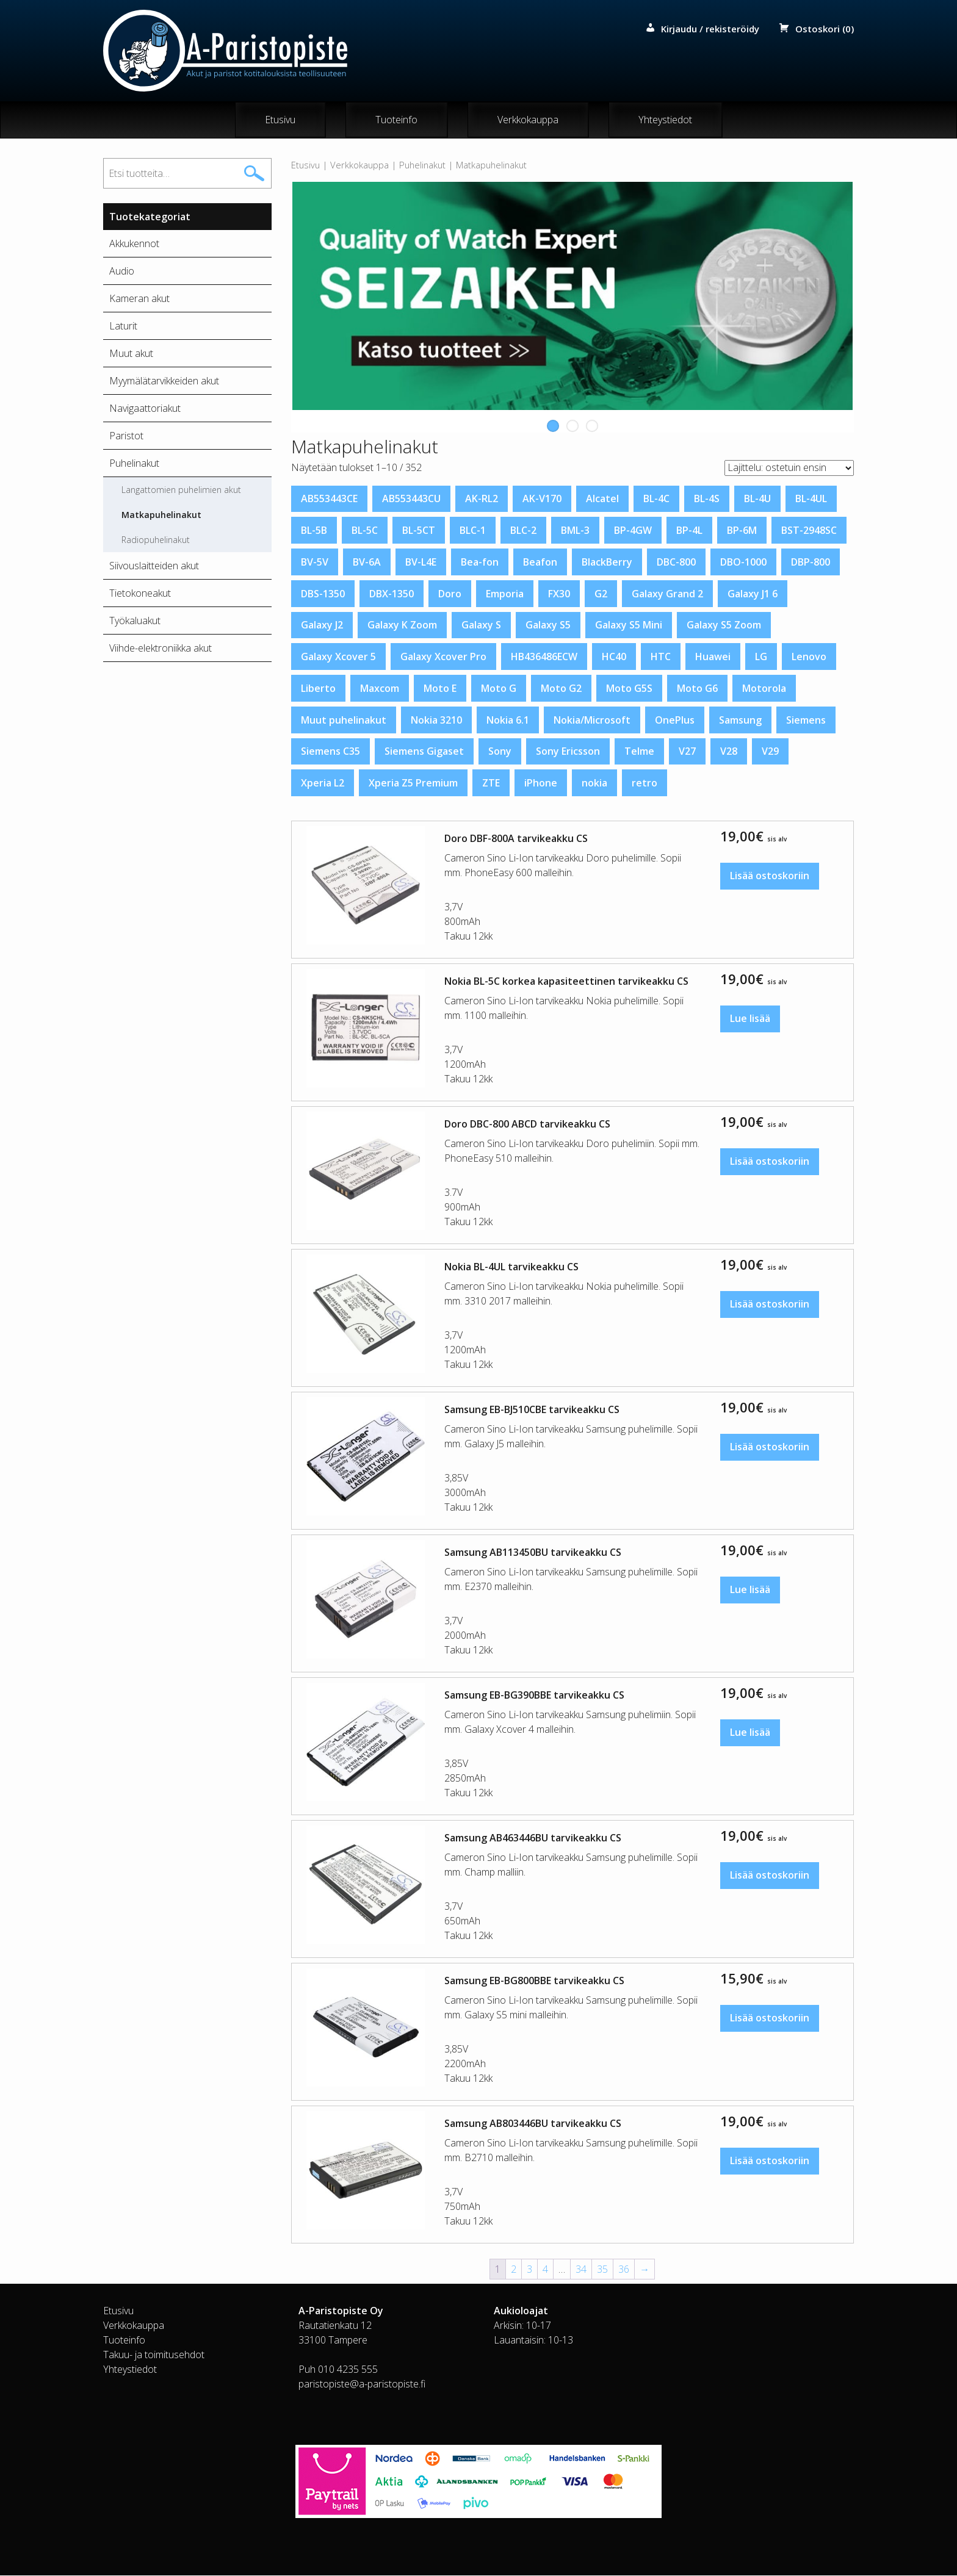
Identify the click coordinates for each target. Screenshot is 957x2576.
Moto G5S (629, 689)
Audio (121, 271)
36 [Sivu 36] (623, 2269)
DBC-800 (676, 562)
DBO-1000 (743, 562)
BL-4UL (811, 499)
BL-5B (314, 531)
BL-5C (365, 531)
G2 (600, 593)
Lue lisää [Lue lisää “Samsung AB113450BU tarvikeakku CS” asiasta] (750, 1590)
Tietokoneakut (140, 593)
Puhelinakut (422, 165)
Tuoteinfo (396, 120)
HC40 (614, 657)
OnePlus (675, 720)
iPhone (540, 783)
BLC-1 (473, 531)
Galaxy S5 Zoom (724, 625)
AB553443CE (329, 499)
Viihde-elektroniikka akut (160, 648)
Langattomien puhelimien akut (181, 490)
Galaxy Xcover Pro (443, 657)
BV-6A (367, 562)
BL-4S (707, 499)
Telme (639, 751)
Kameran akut (139, 299)
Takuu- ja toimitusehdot (153, 2355)
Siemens (806, 720)
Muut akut (131, 354)
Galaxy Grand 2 (667, 593)
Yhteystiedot (665, 120)
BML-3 (575, 531)
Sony (499, 751)
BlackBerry (607, 562)
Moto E (440, 689)
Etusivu (280, 120)
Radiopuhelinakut (155, 540)
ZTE (491, 783)
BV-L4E (420, 562)
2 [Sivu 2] (513, 2269)
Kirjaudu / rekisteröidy (710, 29)
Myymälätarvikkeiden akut (164, 381)
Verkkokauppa (527, 120)
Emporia (505, 593)
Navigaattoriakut (145, 409)
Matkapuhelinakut (161, 515)
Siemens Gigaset (424, 751)
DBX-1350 (391, 593)
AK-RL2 (481, 499)
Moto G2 (561, 689)
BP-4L (689, 531)
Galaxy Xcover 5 (338, 657)
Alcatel (602, 499)
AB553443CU (411, 499)
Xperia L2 (322, 783)
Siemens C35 (330, 751)
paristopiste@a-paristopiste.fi (361, 2384)
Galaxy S (481, 625)
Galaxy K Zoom (402, 625)
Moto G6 (697, 689)
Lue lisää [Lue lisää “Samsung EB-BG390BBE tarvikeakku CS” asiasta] (750, 1733)
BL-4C (656, 499)
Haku (254, 174)
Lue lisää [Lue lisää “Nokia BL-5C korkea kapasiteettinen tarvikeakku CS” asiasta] (750, 1019)
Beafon (540, 562)
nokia (594, 783)
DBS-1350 (323, 593)
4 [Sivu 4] (545, 2269)
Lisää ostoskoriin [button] (769, 876)
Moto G (498, 689)
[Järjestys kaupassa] (789, 468)
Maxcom (379, 689)
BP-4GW (633, 531)
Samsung (740, 720)
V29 (770, 751)
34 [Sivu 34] (581, 2269)
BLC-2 (523, 531)
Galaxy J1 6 (753, 593)
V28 (728, 751)
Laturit (123, 326)
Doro (449, 593)
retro (644, 783)
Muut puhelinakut (343, 720)
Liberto (318, 689)
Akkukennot (134, 244)
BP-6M (742, 531)
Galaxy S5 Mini (628, 625)
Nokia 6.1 (507, 720)
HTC (661, 657)
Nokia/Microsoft (592, 720)
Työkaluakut (135, 621)
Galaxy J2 (322, 625)
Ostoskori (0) (824, 29)
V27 (687, 751)
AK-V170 (542, 499)
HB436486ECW (544, 657)
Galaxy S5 (548, 625)
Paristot (126, 436)
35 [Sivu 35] (602, 2269)
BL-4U (757, 499)
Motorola (764, 689)
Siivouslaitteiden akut (154, 566)
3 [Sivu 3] (529, 2269)
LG (761, 657)
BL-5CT (418, 531)
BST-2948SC (809, 531)
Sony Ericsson (568, 751)
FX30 (559, 593)
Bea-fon (480, 562)
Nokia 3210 (436, 720)
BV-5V (314, 562)
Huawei (713, 657)
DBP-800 (810, 562)
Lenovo (809, 657)
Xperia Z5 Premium (413, 783)
